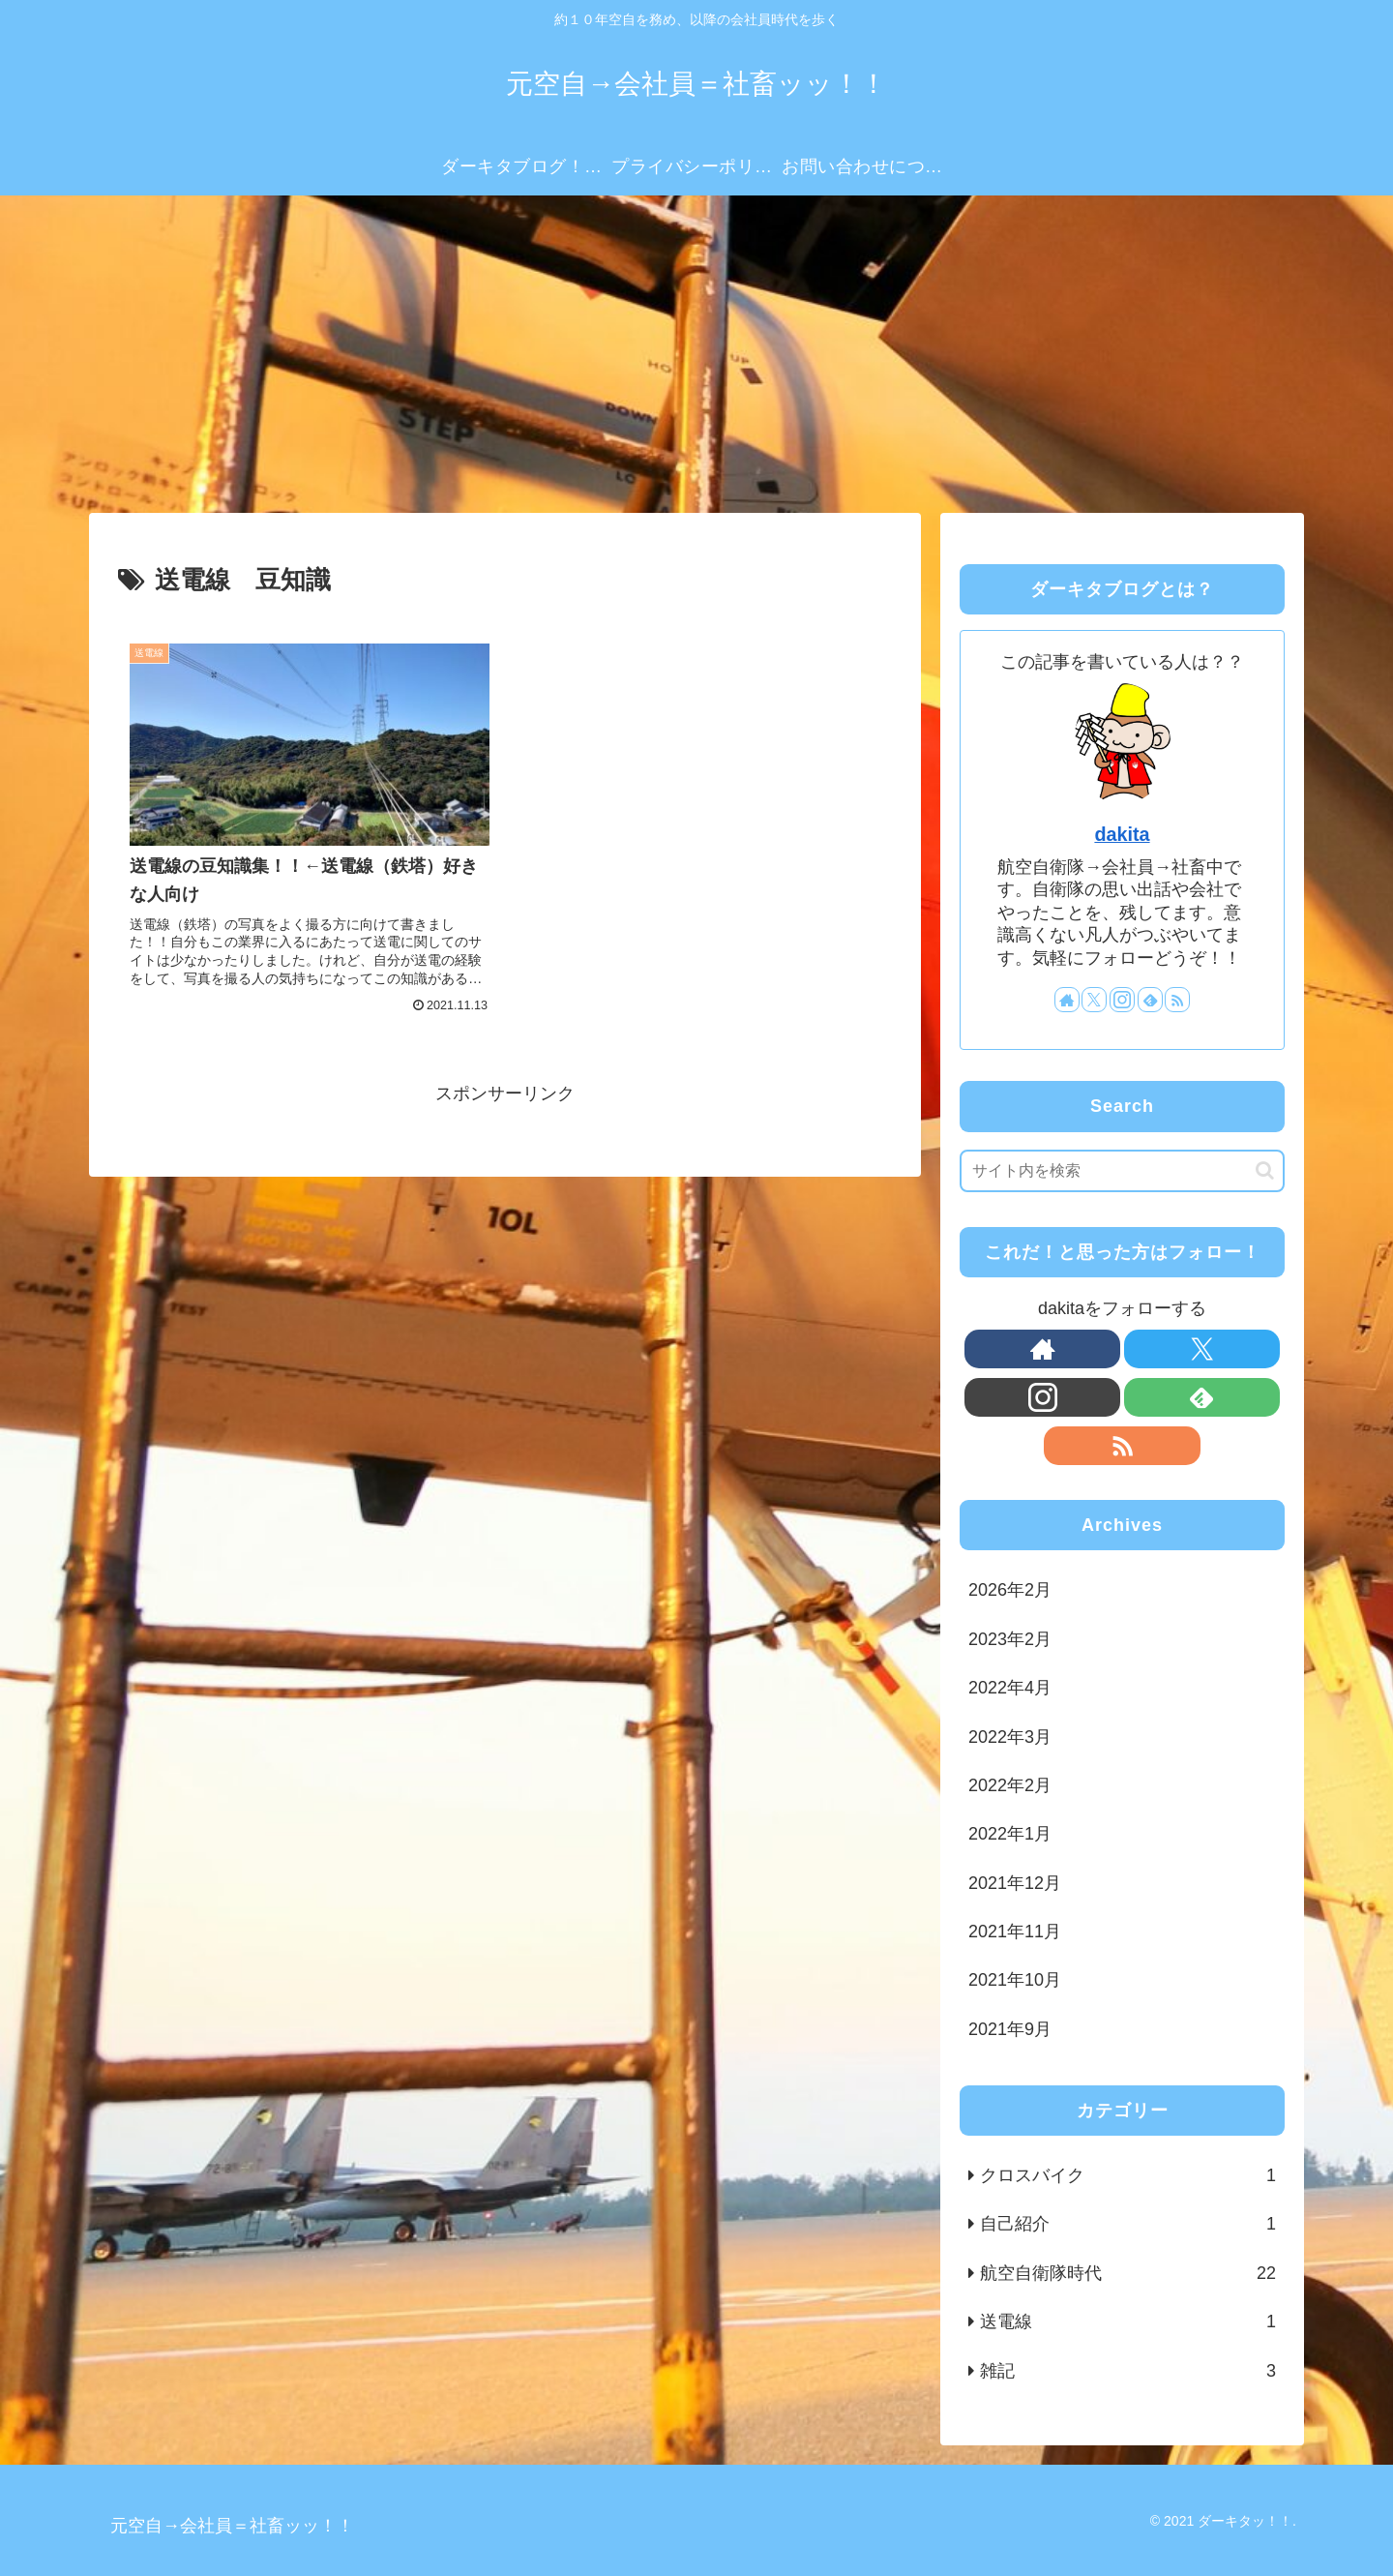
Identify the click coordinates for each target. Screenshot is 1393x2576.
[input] (1122, 1171)
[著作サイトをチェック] (1067, 999)
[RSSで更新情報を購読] (1177, 999)
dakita (1121, 834)
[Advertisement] (696, 354)
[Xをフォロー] (1094, 999)
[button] (1265, 1170)
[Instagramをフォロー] (1122, 999)
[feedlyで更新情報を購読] (1150, 999)
